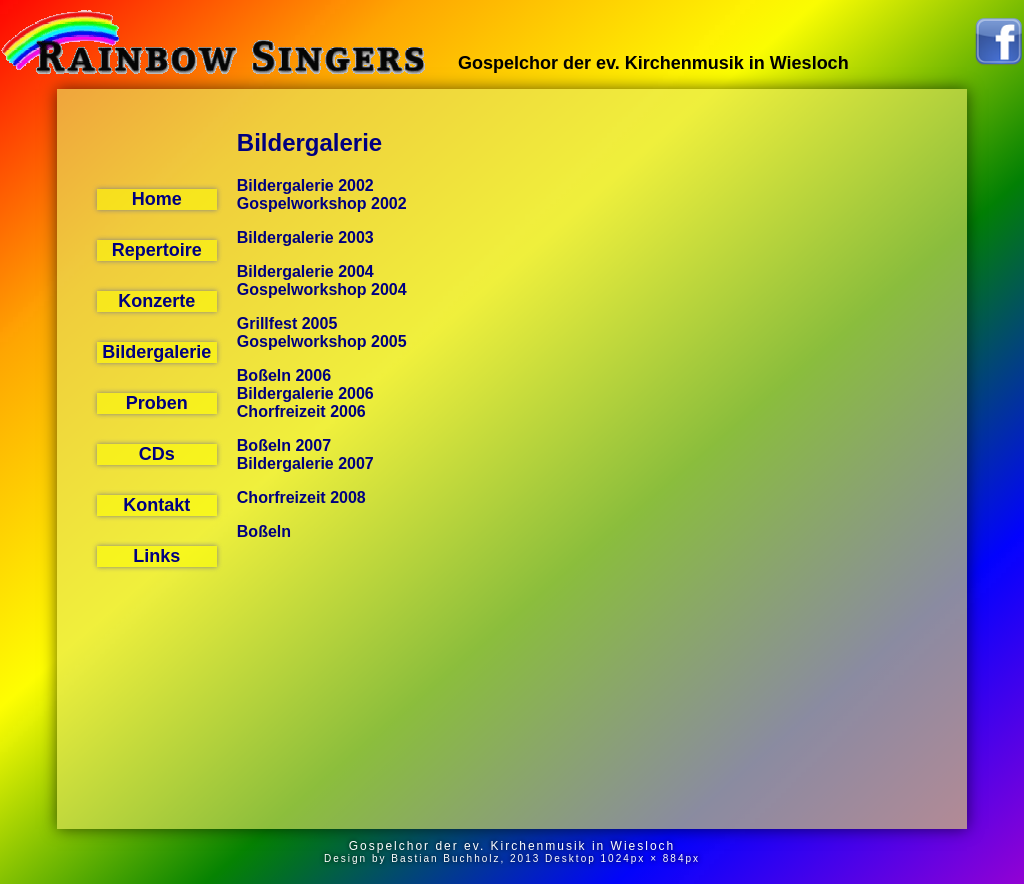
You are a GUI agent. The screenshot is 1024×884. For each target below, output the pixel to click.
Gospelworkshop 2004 (322, 289)
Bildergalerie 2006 (305, 393)
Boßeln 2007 (284, 445)
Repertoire (157, 250)
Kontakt (156, 505)
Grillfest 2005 (287, 323)
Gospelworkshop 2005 (322, 341)
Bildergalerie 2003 (305, 237)
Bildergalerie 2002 (305, 185)
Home (157, 199)
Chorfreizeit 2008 (301, 497)
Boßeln (264, 531)
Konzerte (156, 301)
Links (156, 556)
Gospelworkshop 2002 (322, 203)
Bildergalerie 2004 (305, 271)
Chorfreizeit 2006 (301, 411)
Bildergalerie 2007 (305, 463)
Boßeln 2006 (284, 375)
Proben (157, 403)
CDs (157, 454)
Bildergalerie (156, 352)
